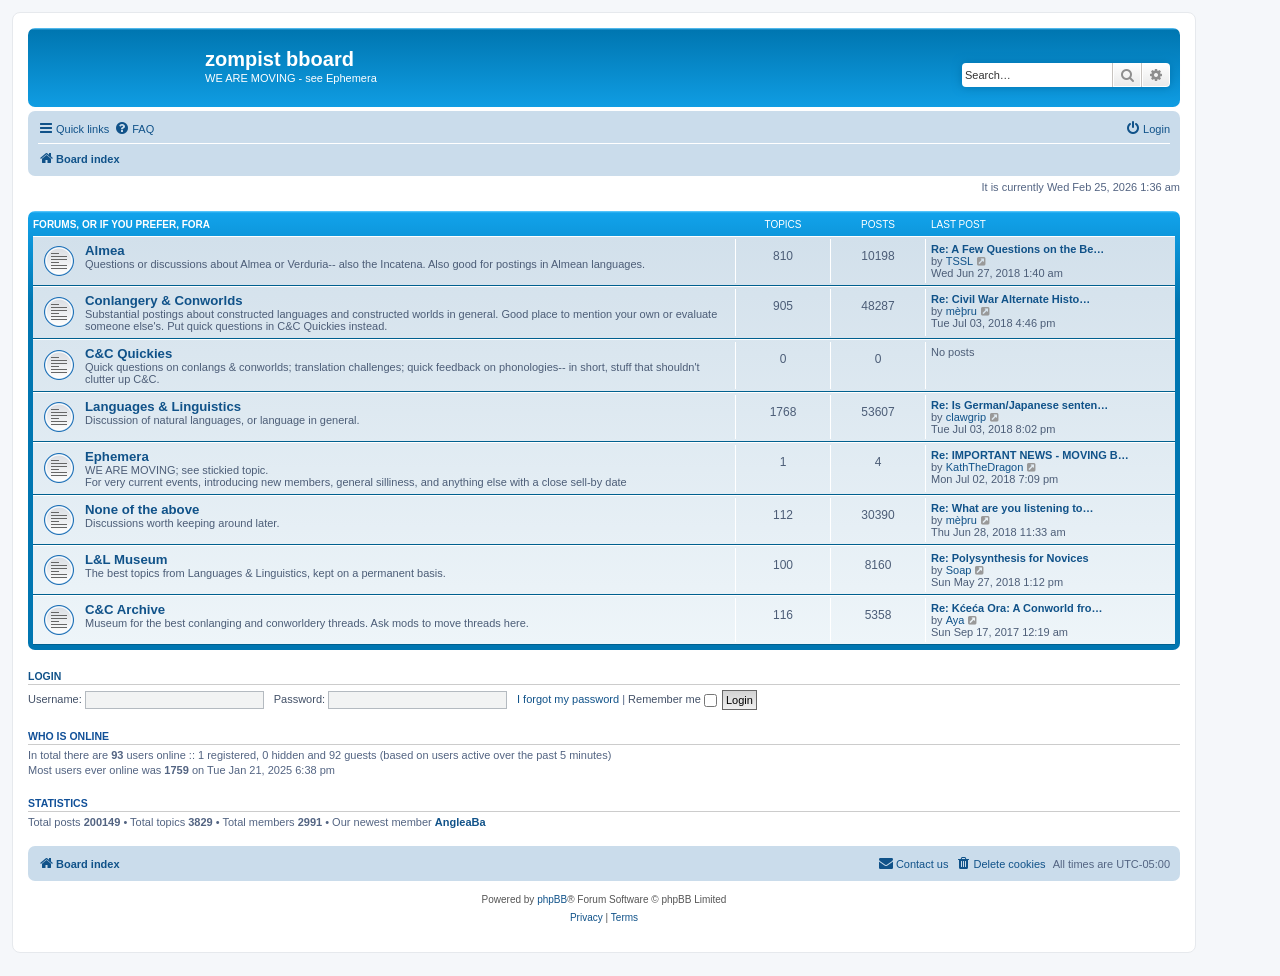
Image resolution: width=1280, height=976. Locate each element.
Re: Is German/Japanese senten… (1019, 405)
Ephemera (117, 456)
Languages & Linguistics (163, 406)
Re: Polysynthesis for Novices (1010, 558)
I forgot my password (568, 699)
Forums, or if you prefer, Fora (121, 224)
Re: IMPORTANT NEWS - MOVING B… (1030, 455)
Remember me (672, 699)
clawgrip (966, 417)
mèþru (961, 311)
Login (44, 676)
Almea (105, 250)
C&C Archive (125, 609)
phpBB (552, 899)
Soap (959, 570)
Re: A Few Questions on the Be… (1017, 249)
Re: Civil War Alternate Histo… (1010, 299)
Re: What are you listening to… (1012, 508)
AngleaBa (460, 822)
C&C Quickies (128, 353)
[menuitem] (134, 129)
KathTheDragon (985, 467)
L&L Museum (126, 559)
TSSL (960, 261)
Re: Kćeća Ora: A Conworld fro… (1017, 608)
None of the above (142, 509)
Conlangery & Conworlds (164, 300)
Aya (955, 620)
